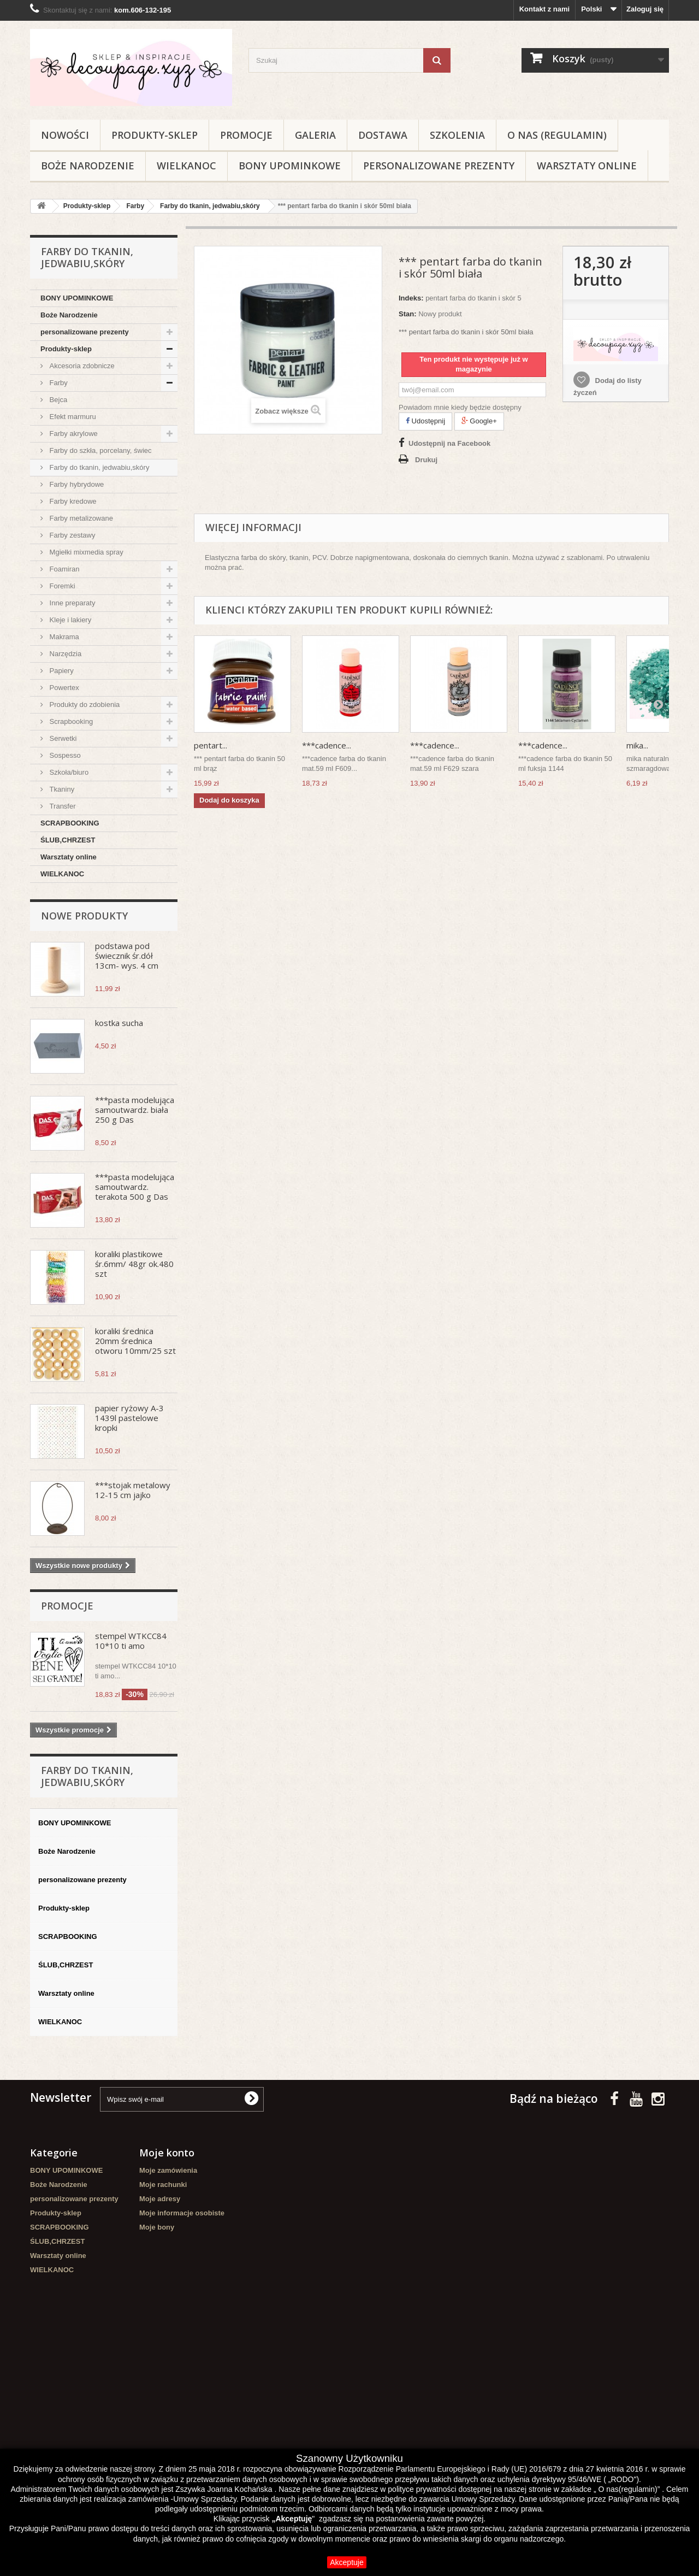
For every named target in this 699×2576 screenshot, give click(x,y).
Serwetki (62, 738)
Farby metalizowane (80, 518)
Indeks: (411, 298)
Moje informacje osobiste (181, 2213)
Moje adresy (159, 2199)
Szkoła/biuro (68, 772)
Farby (58, 383)
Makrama (63, 637)
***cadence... (326, 745)
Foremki (61, 586)
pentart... (210, 745)
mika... (637, 745)
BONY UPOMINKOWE (290, 165)
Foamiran (64, 569)
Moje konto (166, 2152)
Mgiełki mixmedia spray (85, 552)
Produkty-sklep (154, 135)
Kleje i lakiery (69, 620)
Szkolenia (457, 135)
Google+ (479, 421)
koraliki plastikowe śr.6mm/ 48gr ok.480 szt (134, 1263)
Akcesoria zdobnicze (81, 366)
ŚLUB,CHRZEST (67, 840)
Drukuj (426, 460)
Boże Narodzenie (87, 165)
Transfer (62, 806)
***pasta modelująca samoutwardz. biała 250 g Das (134, 1109)
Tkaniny (61, 789)
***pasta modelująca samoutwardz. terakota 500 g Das (134, 1186)
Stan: (408, 314)
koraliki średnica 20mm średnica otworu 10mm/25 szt (135, 1340)
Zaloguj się (645, 9)
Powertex (63, 687)
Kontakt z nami (544, 9)
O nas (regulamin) (557, 135)
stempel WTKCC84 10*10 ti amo (131, 1640)
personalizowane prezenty (438, 165)
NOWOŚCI (65, 135)
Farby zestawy (71, 535)
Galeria (315, 135)
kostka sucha (119, 1022)
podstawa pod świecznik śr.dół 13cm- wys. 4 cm (126, 955)
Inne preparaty (71, 603)
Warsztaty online (587, 165)
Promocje (246, 135)
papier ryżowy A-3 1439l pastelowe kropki (129, 1417)
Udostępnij (425, 421)
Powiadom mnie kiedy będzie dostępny (460, 407)
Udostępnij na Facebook (449, 443)
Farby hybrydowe (76, 484)
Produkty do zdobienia (84, 704)
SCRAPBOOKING (69, 823)
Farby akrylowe (73, 433)
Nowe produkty (84, 915)
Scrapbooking (70, 721)
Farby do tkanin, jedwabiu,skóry (98, 467)
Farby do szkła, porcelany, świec (100, 450)
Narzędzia (64, 654)
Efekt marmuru (72, 416)
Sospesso (64, 755)
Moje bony (156, 2227)
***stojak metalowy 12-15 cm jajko (132, 1489)
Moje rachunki (163, 2184)
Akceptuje (346, 2562)
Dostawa (382, 135)
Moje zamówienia (168, 2170)
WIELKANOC (186, 165)
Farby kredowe (72, 501)
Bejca (57, 400)
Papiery (61, 671)
